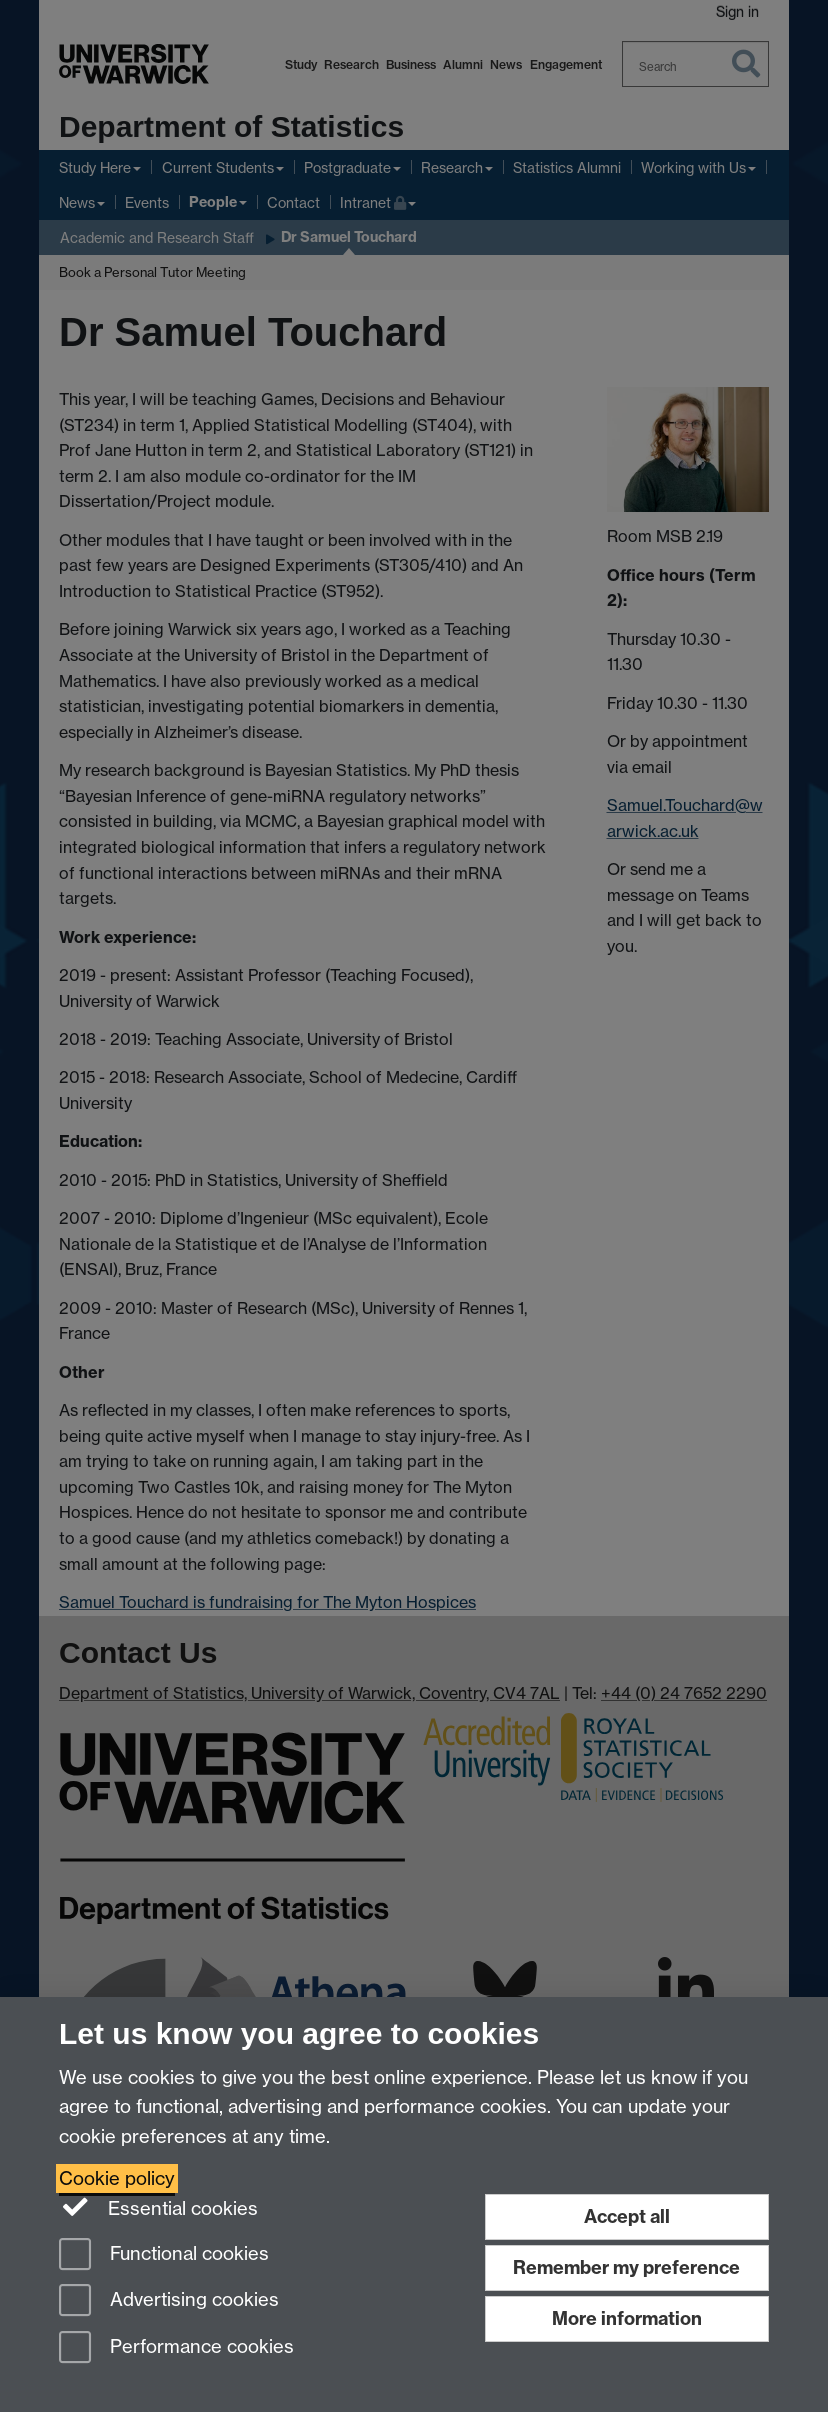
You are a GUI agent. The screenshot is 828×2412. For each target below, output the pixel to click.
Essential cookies (158, 2207)
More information (627, 2318)
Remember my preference (626, 2267)
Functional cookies (164, 2255)
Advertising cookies (169, 2301)
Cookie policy (117, 2178)
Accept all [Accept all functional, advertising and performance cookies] (627, 2216)
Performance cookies (176, 2348)
